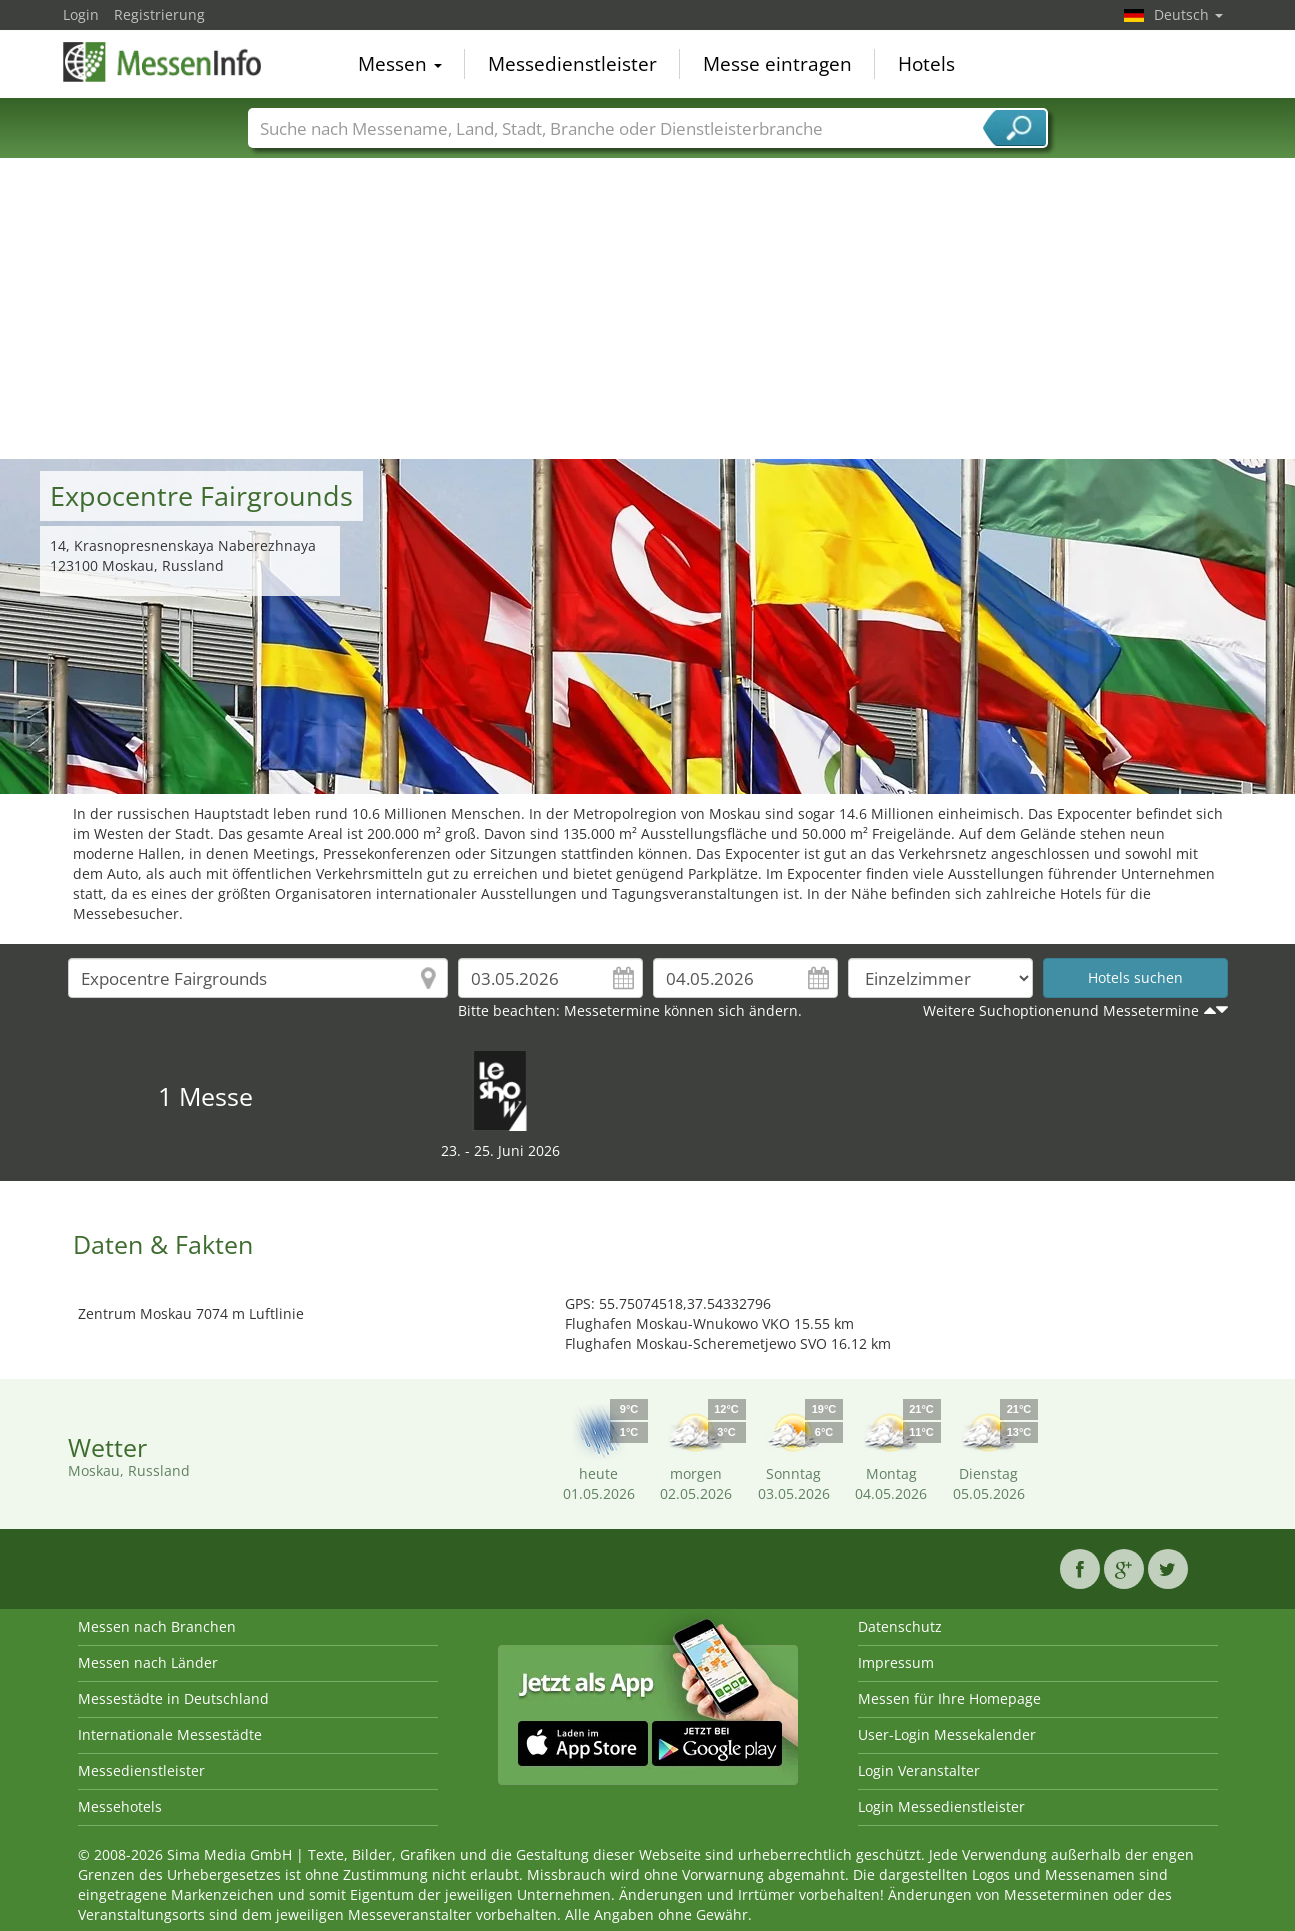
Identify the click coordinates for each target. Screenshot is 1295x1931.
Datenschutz (900, 1626)
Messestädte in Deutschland (173, 1698)
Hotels (926, 64)
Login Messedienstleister (941, 1806)
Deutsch (1188, 14)
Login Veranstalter (919, 1770)
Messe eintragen (777, 64)
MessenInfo (163, 62)
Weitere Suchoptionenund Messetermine (1061, 1010)
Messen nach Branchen (157, 1626)
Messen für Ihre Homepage (949, 1698)
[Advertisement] (648, 309)
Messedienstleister (572, 64)
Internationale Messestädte (170, 1734)
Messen (400, 64)
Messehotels (120, 1806)
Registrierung (159, 14)
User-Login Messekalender (947, 1734)
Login (81, 14)
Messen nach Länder (148, 1662)
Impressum (896, 1662)
